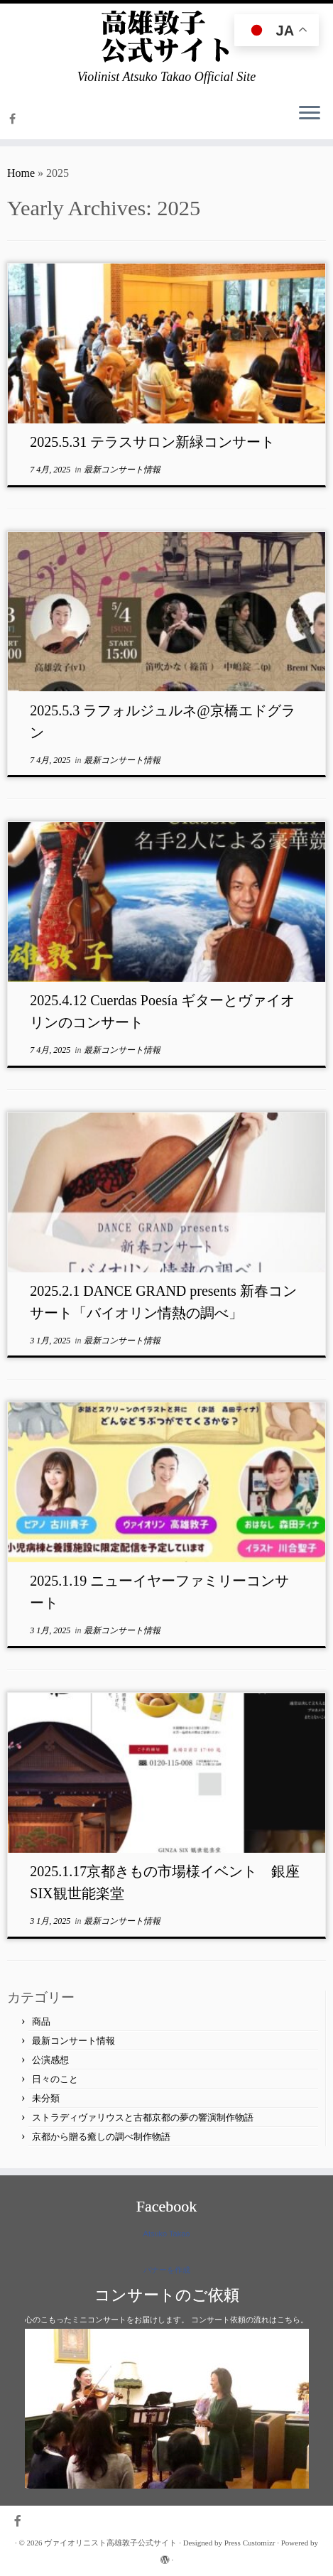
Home (21, 173)
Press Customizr (249, 2542)
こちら (288, 2319)
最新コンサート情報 (122, 470)
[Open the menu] (309, 113)
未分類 (46, 2098)
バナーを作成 (166, 2270)
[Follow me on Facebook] (14, 119)
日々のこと (55, 2079)
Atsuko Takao (166, 2233)
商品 (41, 2021)
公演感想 (50, 2060)
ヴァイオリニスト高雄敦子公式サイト (110, 2542)
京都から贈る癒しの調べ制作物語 (101, 2136)
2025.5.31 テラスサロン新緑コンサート (152, 442)
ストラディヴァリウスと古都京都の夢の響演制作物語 (142, 2117)
